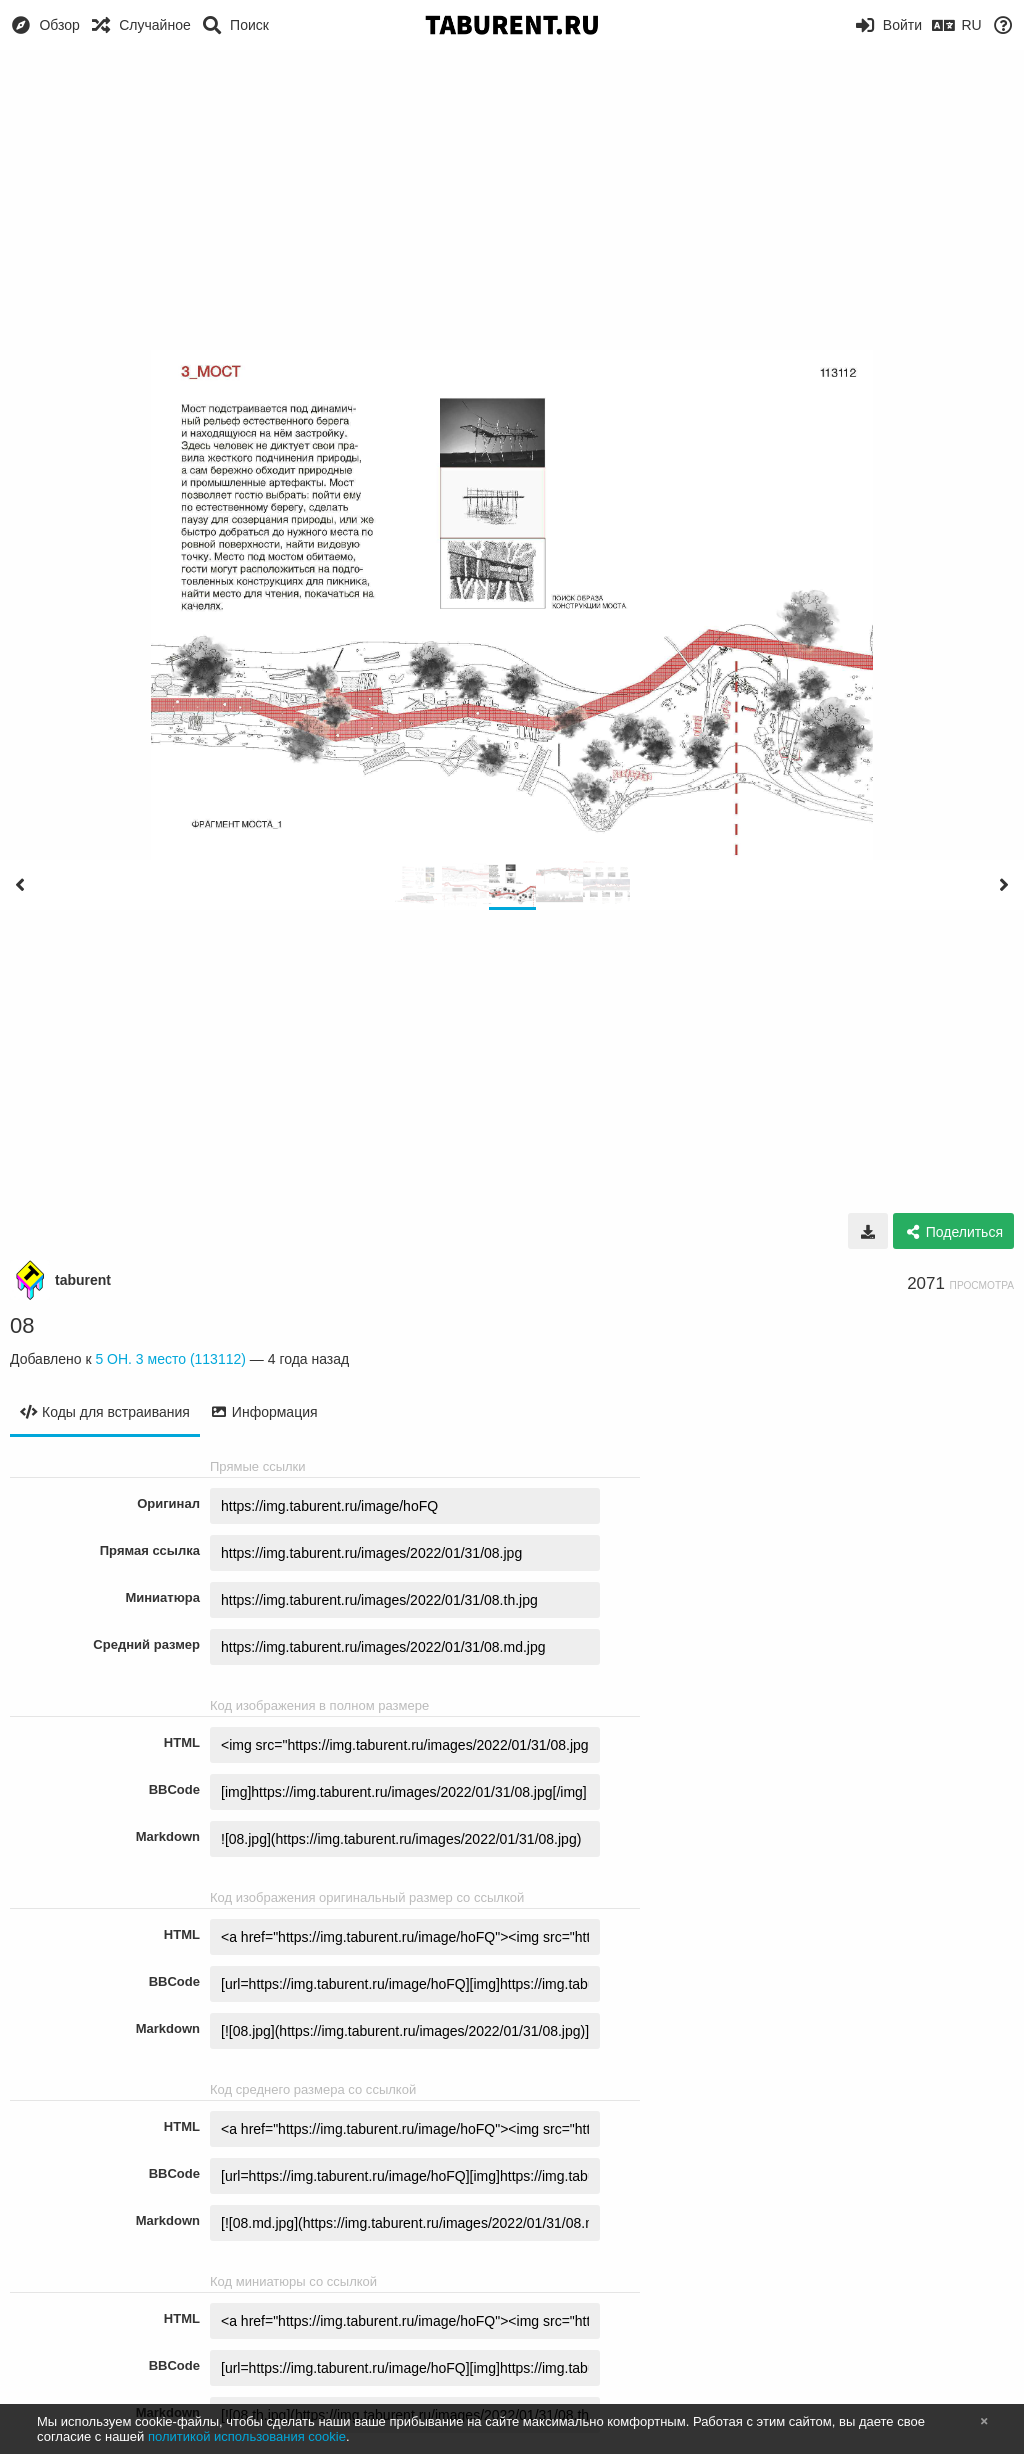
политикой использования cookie (247, 2436)
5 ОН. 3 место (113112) (170, 1359)
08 (22, 1325)
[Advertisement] (512, 200)
